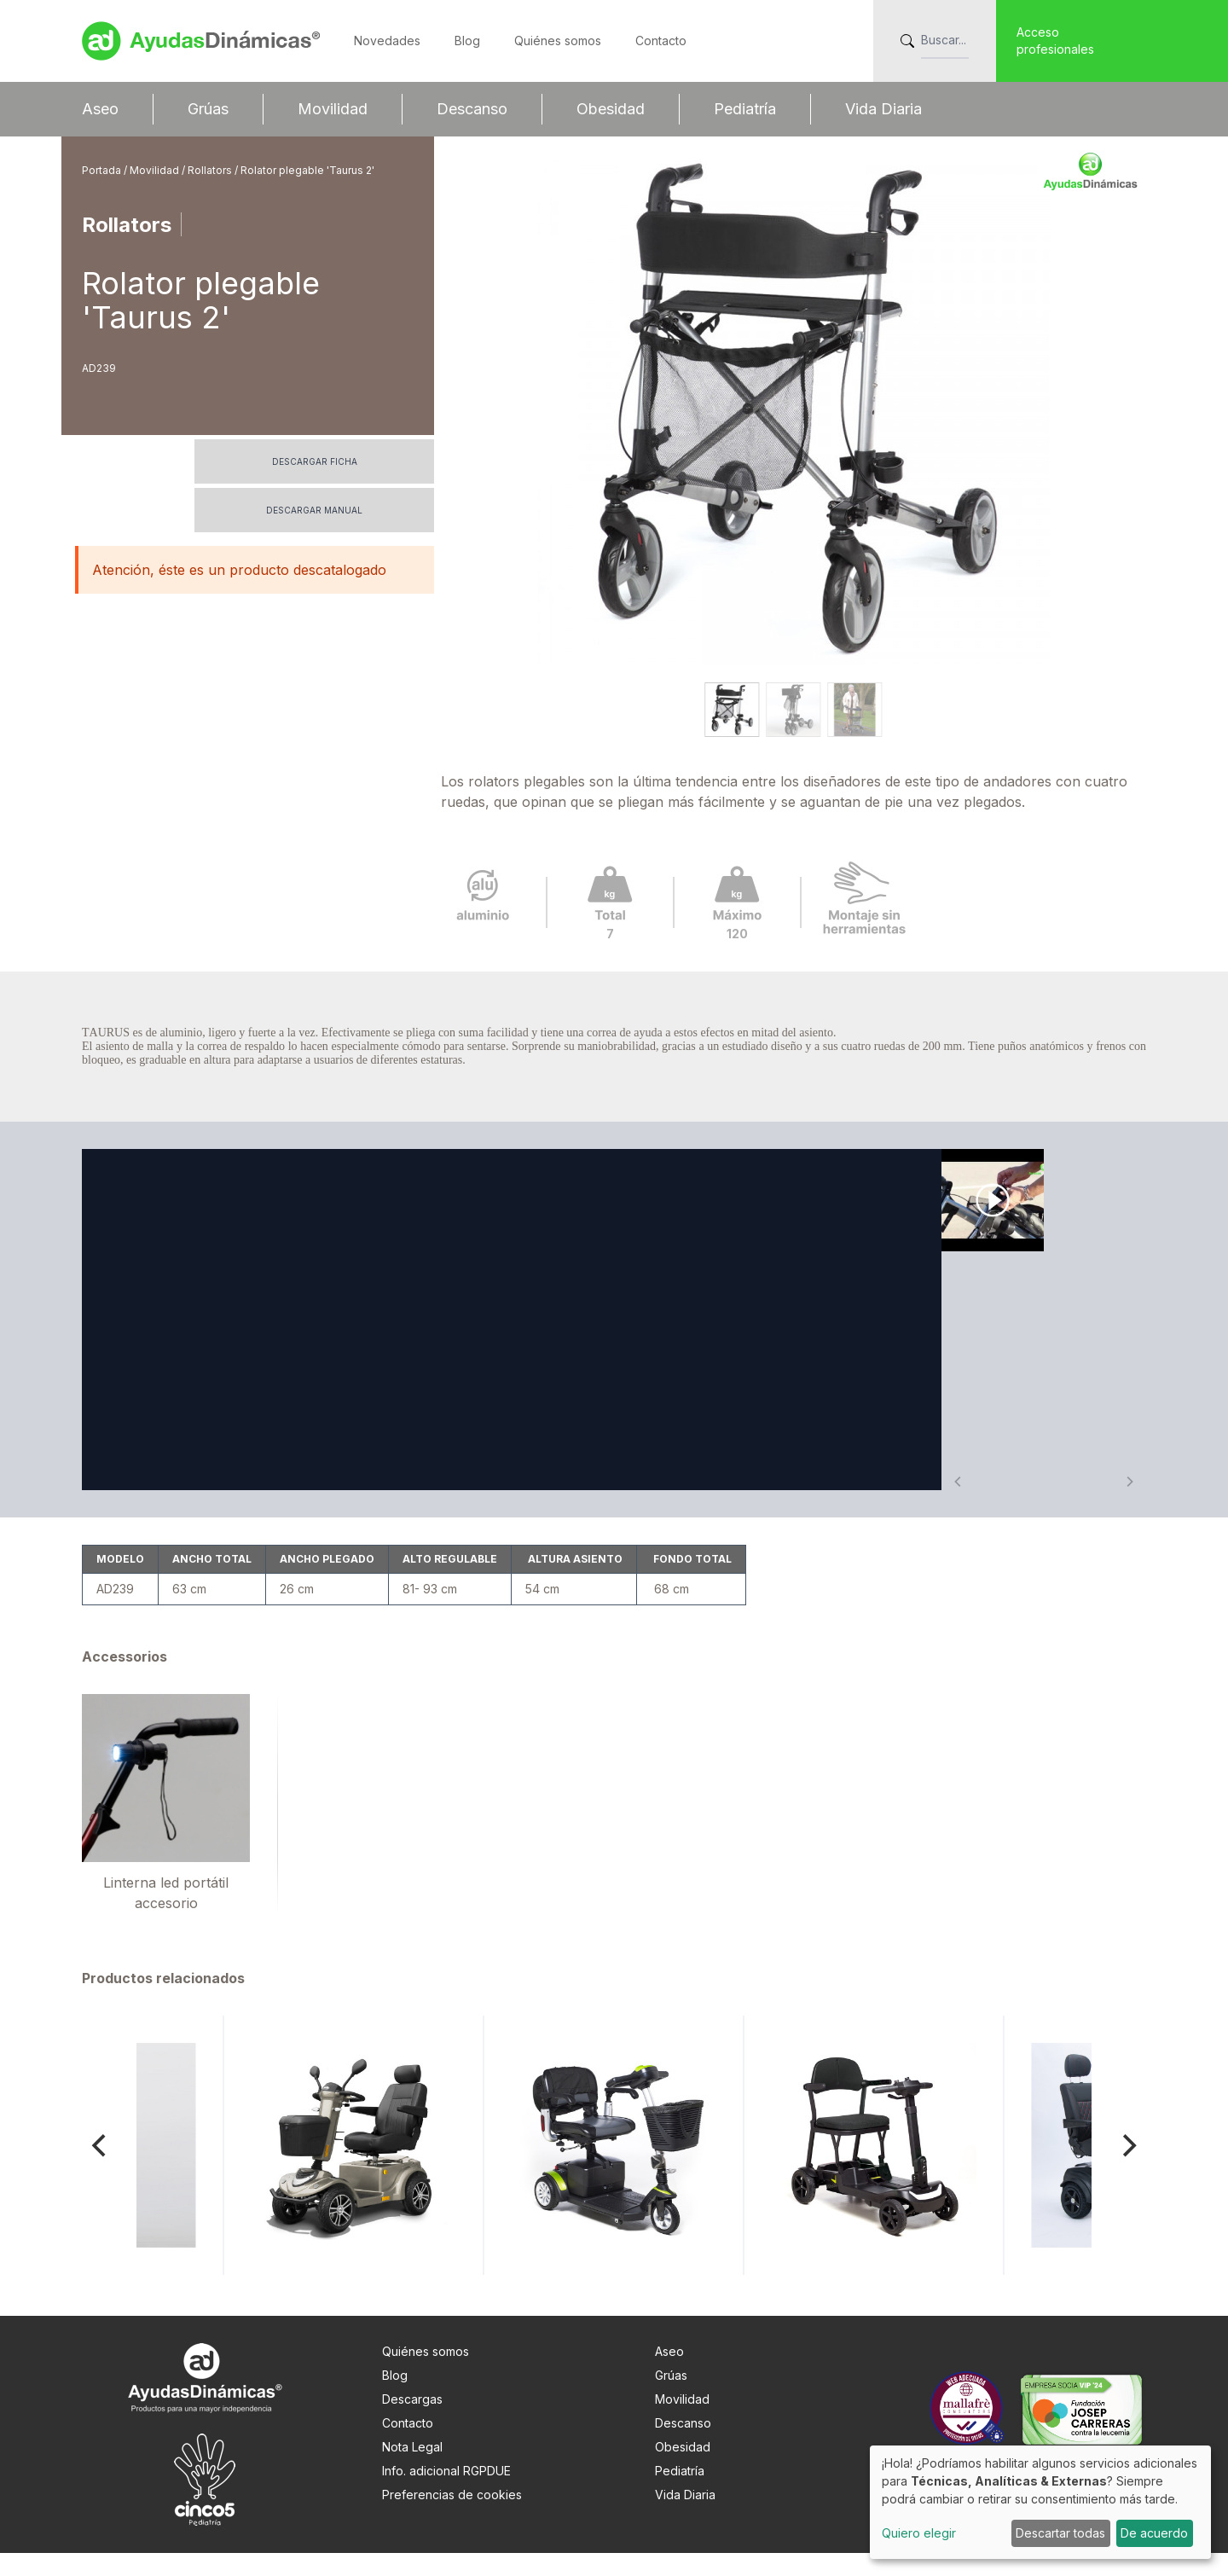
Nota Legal (412, 2470)
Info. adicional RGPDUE (446, 2493)
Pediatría (745, 109)
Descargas (412, 2422)
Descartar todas (1060, 2533)
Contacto (660, 40)
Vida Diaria (883, 109)
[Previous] (100, 2168)
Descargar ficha (314, 461)
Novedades (387, 40)
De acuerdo (1154, 2533)
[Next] (1127, 2168)
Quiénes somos (557, 40)
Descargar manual (314, 510)
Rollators (211, 170)
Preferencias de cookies (452, 2517)
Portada (103, 170)
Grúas (208, 109)
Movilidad (333, 109)
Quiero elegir (919, 2533)
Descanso (472, 109)
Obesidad (610, 109)
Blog (467, 40)
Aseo (100, 109)
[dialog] (1040, 2502)
